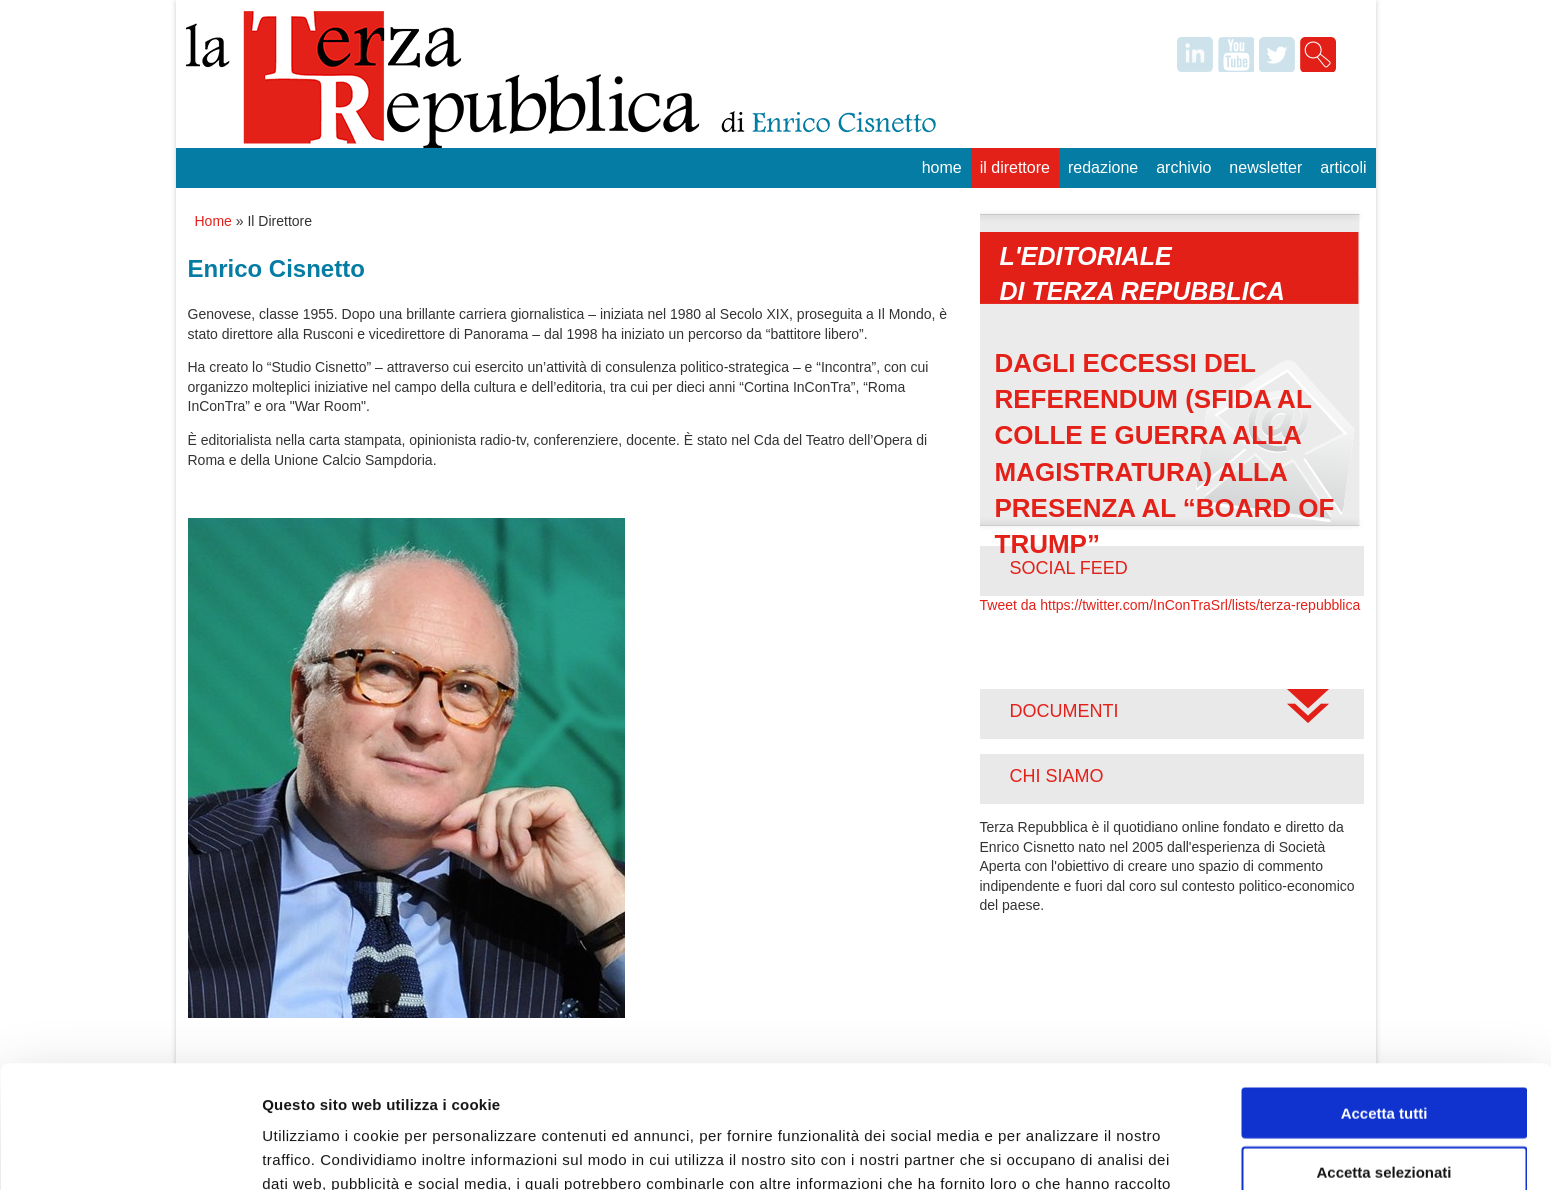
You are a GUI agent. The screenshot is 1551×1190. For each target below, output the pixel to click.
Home (942, 167)
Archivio (1183, 167)
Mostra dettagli (1052, 1150)
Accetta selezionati (1383, 1049)
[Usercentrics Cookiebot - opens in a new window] (129, 1151)
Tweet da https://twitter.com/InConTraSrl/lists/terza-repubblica (1170, 605)
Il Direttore (1015, 167)
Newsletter (1265, 167)
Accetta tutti (1384, 990)
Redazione (1103, 167)
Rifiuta (1384, 1107)
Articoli (1343, 167)
